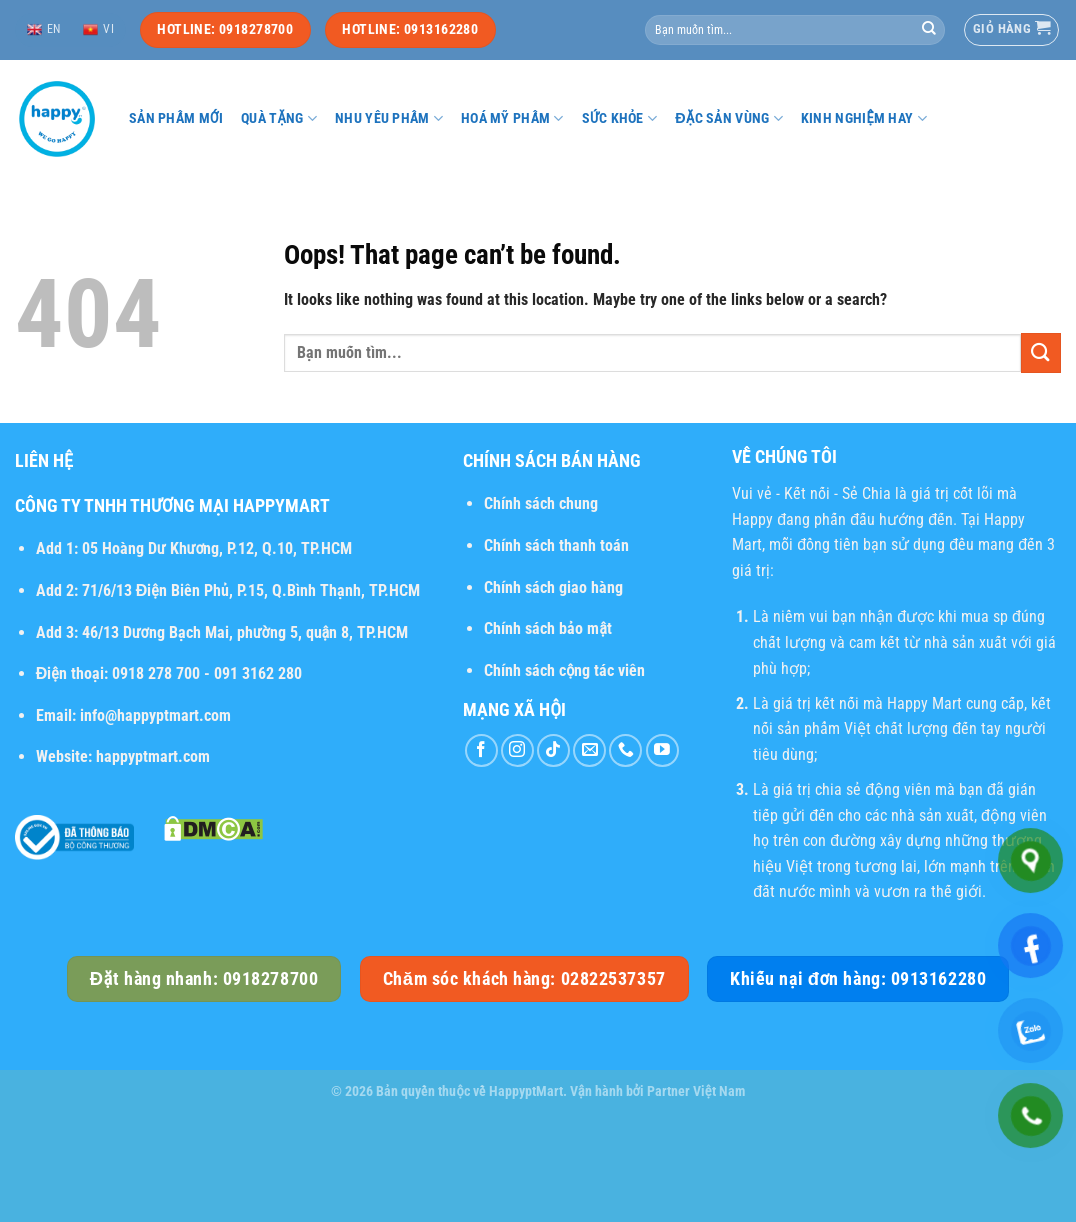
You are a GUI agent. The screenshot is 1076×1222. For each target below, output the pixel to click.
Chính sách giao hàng (553, 587)
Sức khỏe (620, 118)
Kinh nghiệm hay (864, 118)
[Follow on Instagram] (517, 750)
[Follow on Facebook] (481, 750)
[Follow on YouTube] (662, 750)
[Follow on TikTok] (553, 750)
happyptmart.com (153, 756)
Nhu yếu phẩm (389, 118)
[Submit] (929, 30)
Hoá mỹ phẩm (512, 118)
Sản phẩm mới (176, 118)
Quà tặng (279, 118)
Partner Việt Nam (696, 1091)
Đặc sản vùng (729, 118)
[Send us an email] (589, 750)
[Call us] (625, 750)
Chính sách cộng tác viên (564, 670)
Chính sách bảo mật (548, 628)
